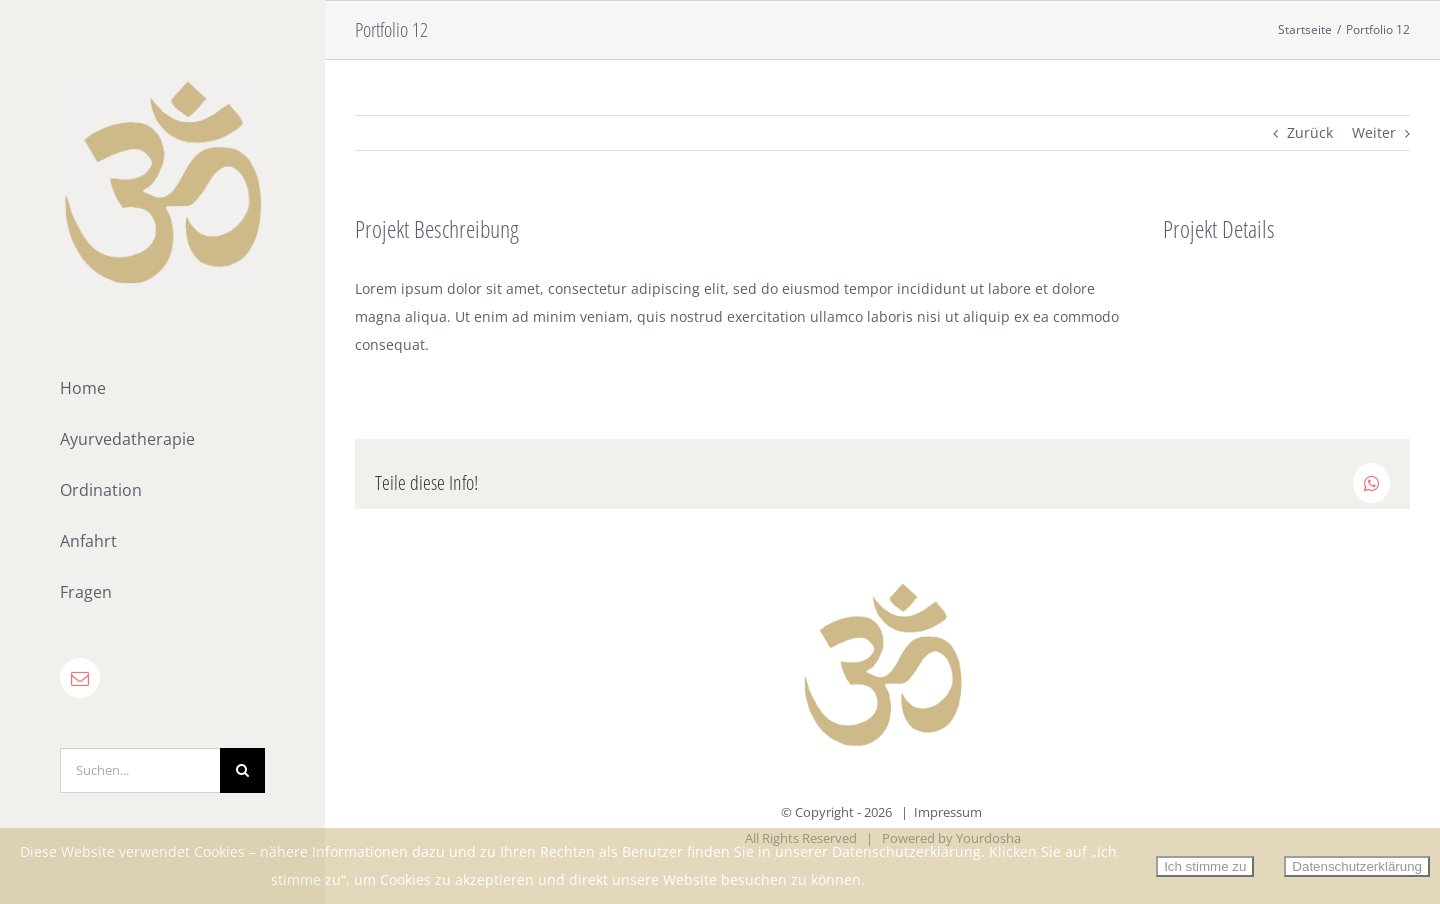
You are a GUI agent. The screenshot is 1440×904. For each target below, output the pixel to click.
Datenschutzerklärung (1357, 866)
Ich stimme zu (1205, 866)
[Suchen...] (140, 770)
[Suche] (242, 770)
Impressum (948, 812)
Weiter (1374, 132)
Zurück (1310, 132)
